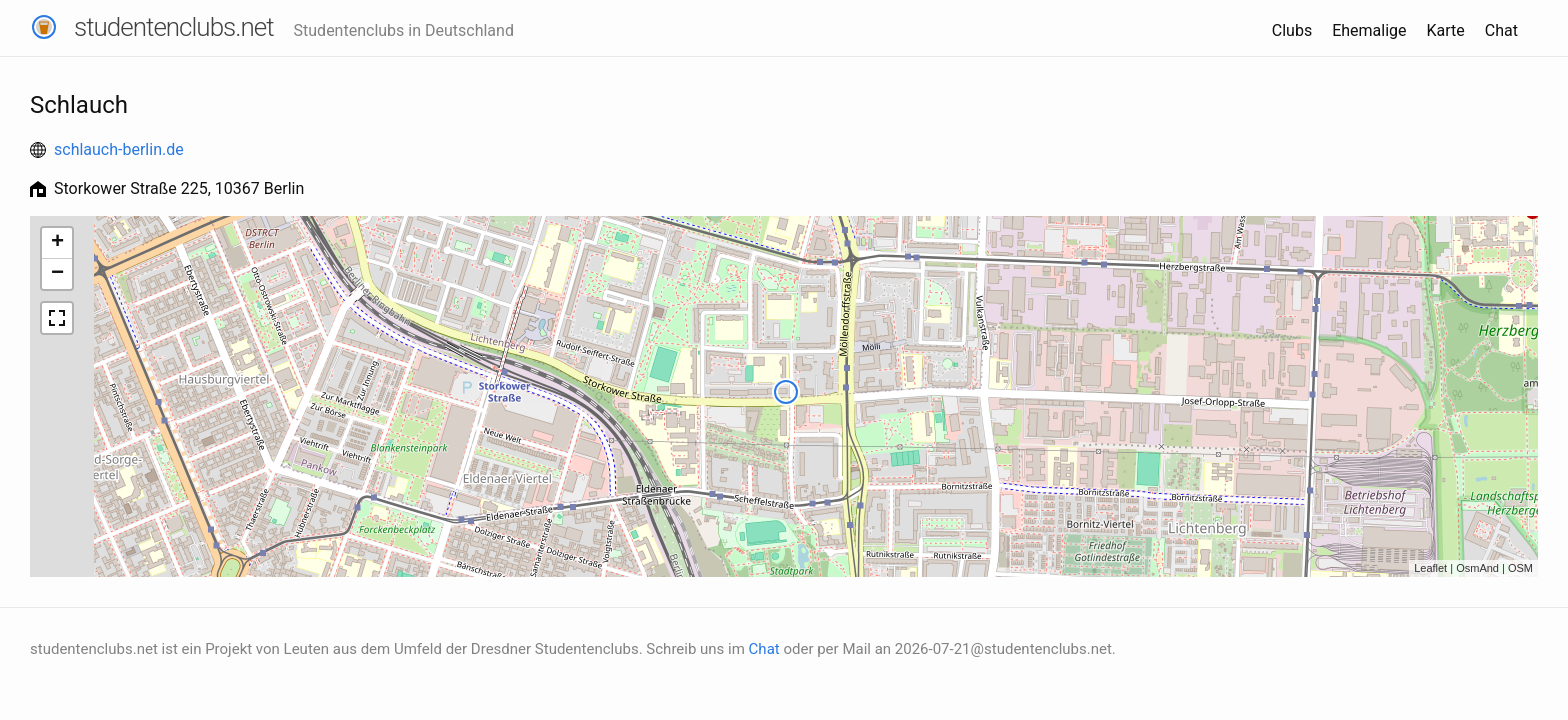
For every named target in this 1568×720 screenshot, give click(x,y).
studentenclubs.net (174, 27)
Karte (1446, 30)
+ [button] (57, 243)
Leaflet (1430, 568)
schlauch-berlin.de (119, 149)
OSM (1520, 568)
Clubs (1292, 30)
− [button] (57, 274)
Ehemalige (1369, 30)
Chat (1501, 30)
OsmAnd (1477, 568)
